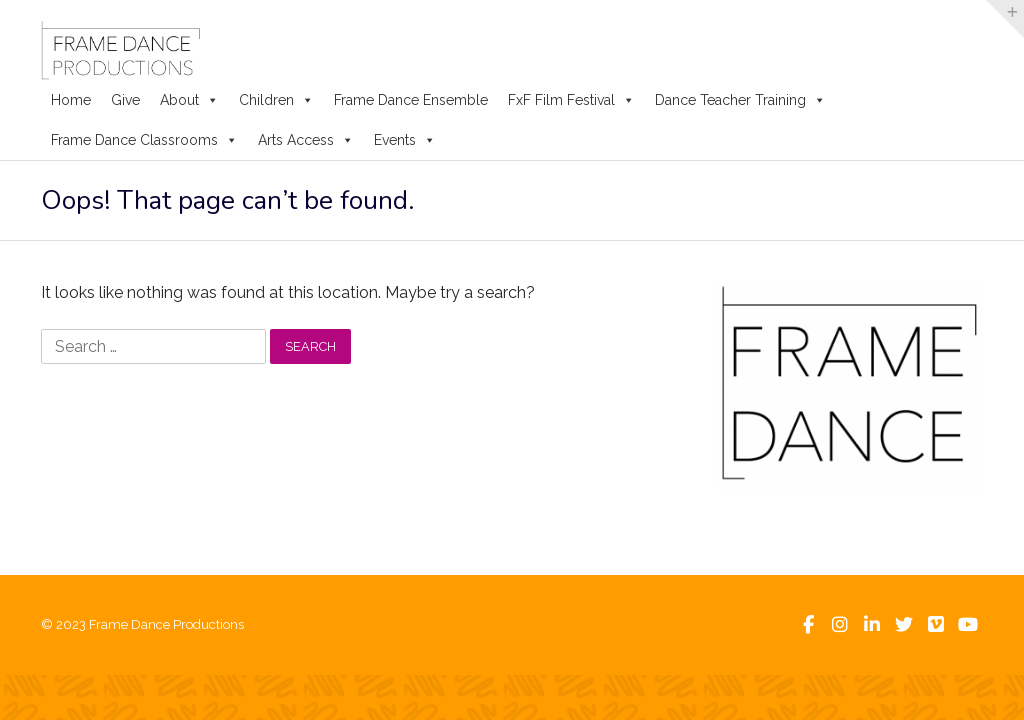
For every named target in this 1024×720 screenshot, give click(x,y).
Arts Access (306, 140)
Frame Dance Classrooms (144, 140)
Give (125, 100)
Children (276, 100)
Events (405, 140)
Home (71, 100)
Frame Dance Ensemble (411, 100)
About (189, 100)
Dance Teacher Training (740, 100)
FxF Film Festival (571, 100)
